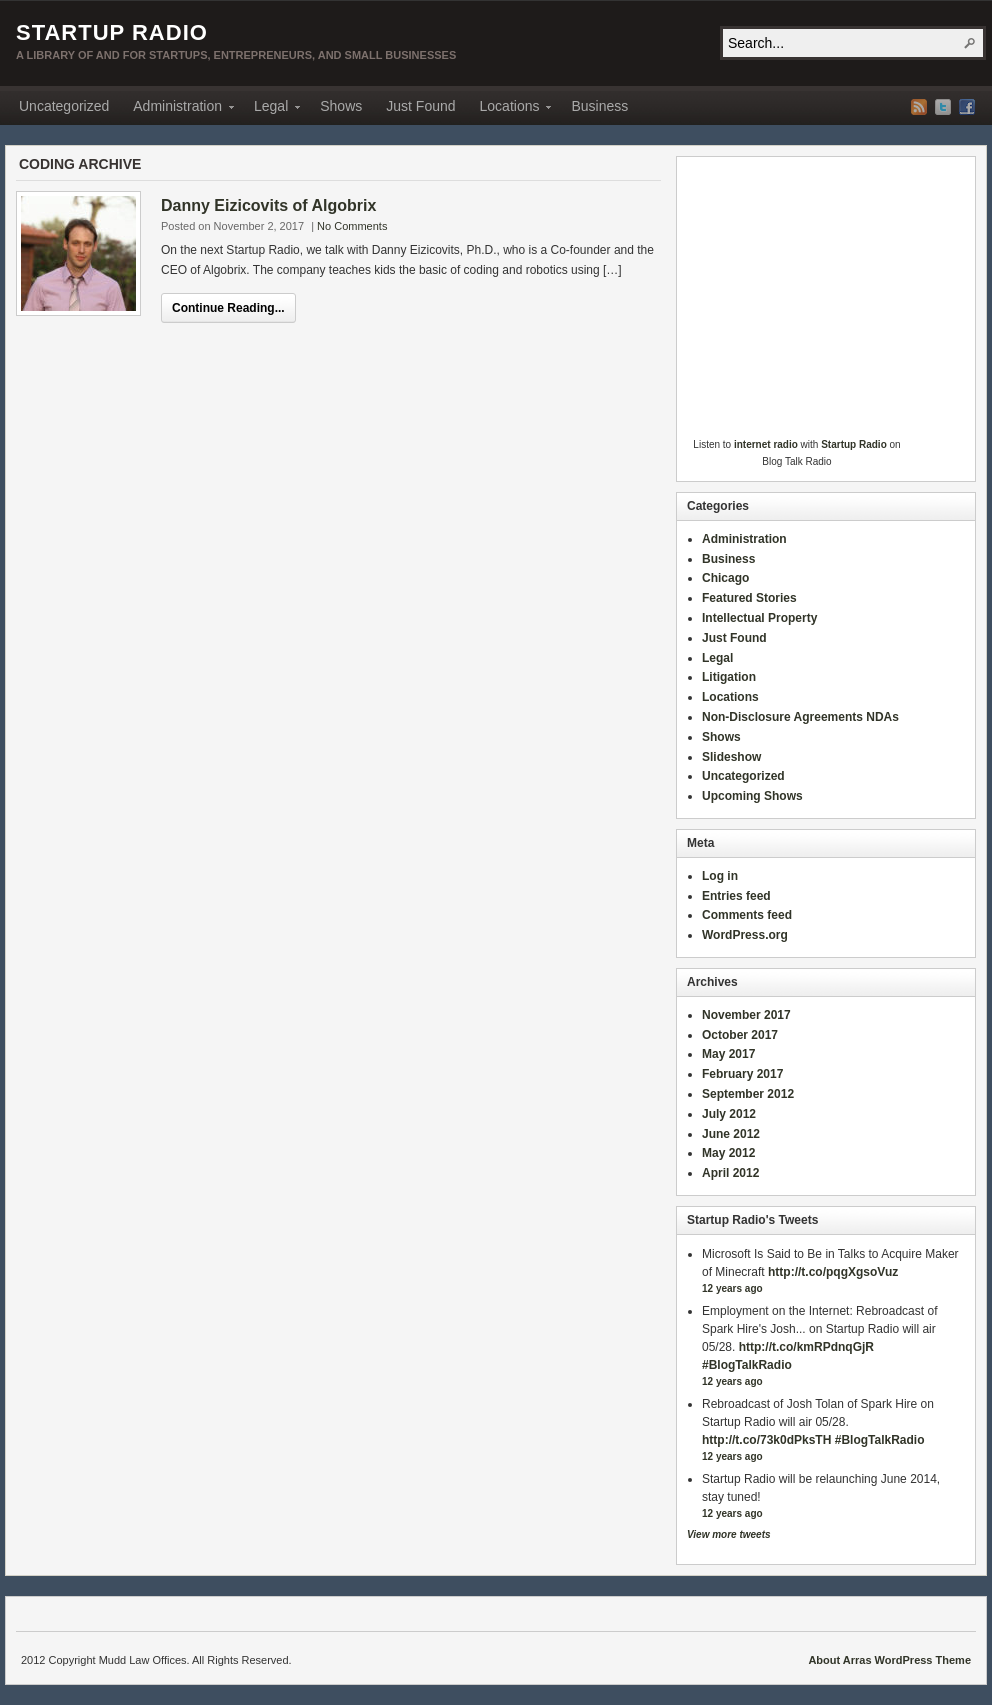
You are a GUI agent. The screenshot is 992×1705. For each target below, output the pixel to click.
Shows (341, 106)
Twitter (943, 107)
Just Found (420, 106)
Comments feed (747, 915)
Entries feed (736, 896)
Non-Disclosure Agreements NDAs (800, 717)
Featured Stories (749, 598)
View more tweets (729, 1534)
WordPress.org (745, 935)
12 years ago (732, 1288)
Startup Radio (112, 32)
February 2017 (742, 1074)
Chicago (725, 578)
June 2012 (731, 1134)
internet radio (766, 444)
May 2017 (728, 1054)
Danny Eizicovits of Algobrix (268, 205)
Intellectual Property (759, 618)
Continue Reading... (228, 308)
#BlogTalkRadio (747, 1365)
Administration (177, 109)
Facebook (967, 107)
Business (599, 106)
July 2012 (729, 1114)
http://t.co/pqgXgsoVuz (833, 1272)
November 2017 (746, 1015)
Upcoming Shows (752, 796)
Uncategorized (64, 106)
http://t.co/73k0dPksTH (766, 1440)
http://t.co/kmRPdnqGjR (806, 1347)
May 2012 (728, 1153)
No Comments (352, 226)
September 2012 (748, 1094)
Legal (271, 109)
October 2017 (740, 1035)
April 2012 (730, 1173)
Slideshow (731, 757)
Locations (510, 109)
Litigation (729, 677)
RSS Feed (919, 107)
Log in (720, 876)
